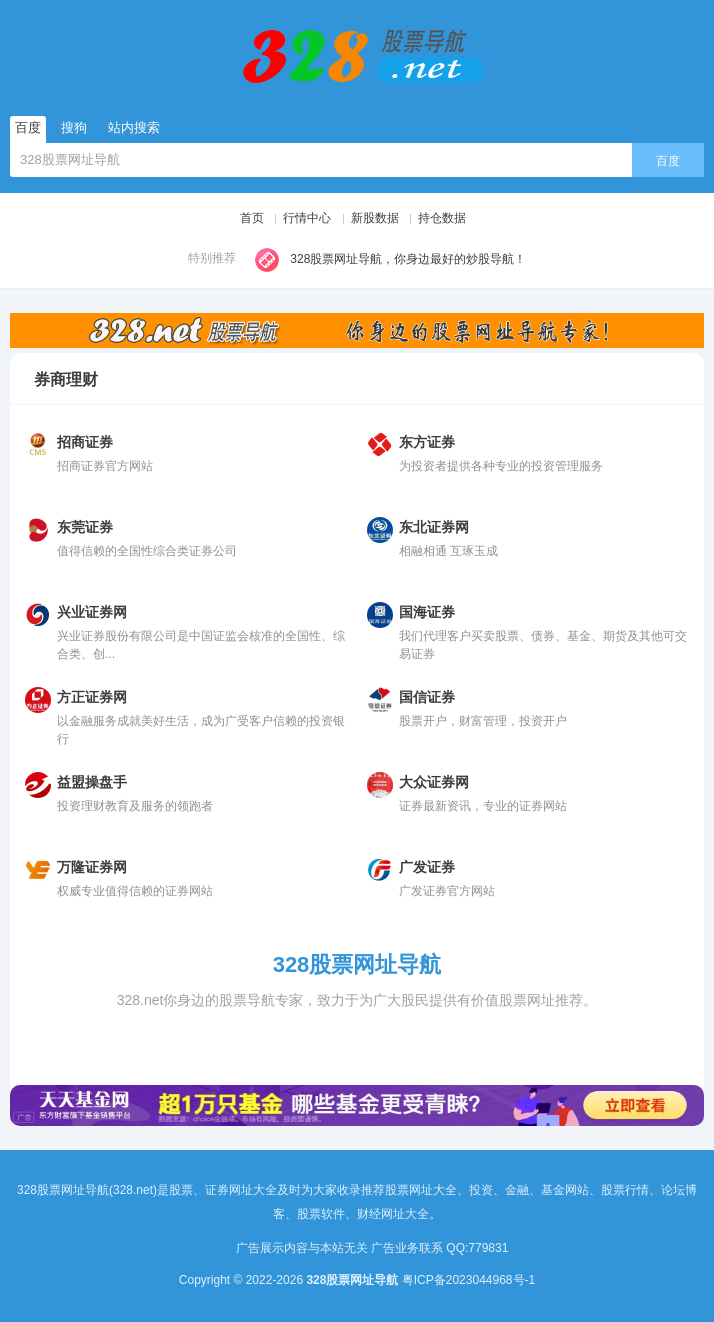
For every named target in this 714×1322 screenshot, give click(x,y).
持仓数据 (442, 218)
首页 (252, 218)
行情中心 (307, 218)
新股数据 (375, 218)
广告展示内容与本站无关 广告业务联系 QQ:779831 (378, 1248)
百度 (668, 161)
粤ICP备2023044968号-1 (468, 1280)
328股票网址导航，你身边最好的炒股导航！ (390, 260)
